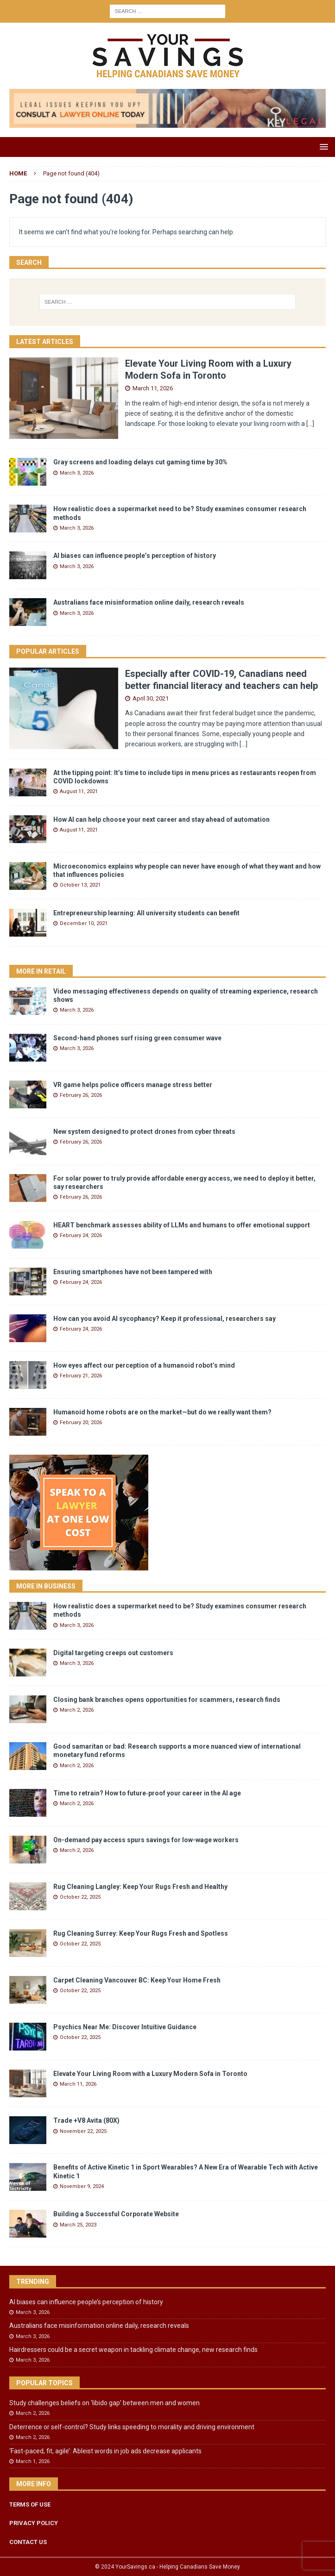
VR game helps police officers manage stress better (132, 1084)
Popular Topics (44, 2383)
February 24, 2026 (81, 1235)
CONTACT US (28, 2541)
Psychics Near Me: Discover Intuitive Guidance (124, 2027)
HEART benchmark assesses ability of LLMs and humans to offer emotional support (181, 1225)
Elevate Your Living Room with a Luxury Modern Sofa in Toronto (150, 2073)
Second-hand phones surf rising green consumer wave (137, 1038)
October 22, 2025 (80, 1897)
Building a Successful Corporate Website (116, 2214)
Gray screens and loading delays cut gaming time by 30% (140, 462)
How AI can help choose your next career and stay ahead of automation (161, 819)
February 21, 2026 (81, 1376)
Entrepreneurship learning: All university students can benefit (146, 913)
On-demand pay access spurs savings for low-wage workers (146, 1840)
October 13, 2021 (80, 885)
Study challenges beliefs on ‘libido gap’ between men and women (104, 2403)
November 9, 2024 (82, 2186)
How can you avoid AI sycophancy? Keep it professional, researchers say (164, 1318)
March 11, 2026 (153, 388)
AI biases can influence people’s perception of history (134, 555)
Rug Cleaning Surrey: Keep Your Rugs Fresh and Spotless (140, 1933)
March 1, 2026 (33, 2461)
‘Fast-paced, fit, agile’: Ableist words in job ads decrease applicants (105, 2451)
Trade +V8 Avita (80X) (86, 2120)
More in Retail (41, 971)
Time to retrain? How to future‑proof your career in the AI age (147, 1793)
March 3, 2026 (77, 473)
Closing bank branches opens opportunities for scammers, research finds (166, 1699)
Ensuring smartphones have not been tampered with (132, 1271)
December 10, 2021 (83, 923)
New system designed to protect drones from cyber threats (144, 1131)
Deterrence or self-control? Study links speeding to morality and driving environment (131, 2427)
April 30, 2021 (151, 698)
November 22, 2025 (83, 2131)
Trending (32, 2281)
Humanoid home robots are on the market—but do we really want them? (162, 1412)
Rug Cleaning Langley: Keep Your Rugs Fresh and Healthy (140, 1886)
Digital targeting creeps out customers (113, 1653)
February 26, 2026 (81, 1095)
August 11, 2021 (79, 791)
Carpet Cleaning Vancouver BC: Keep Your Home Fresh (137, 1980)
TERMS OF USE (30, 2504)
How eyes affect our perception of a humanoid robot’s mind (144, 1365)
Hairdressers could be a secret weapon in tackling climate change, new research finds (133, 2349)
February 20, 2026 (81, 1422)
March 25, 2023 (78, 2225)
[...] (310, 423)
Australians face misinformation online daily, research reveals (148, 602)
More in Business (46, 1586)
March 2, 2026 (77, 1710)
